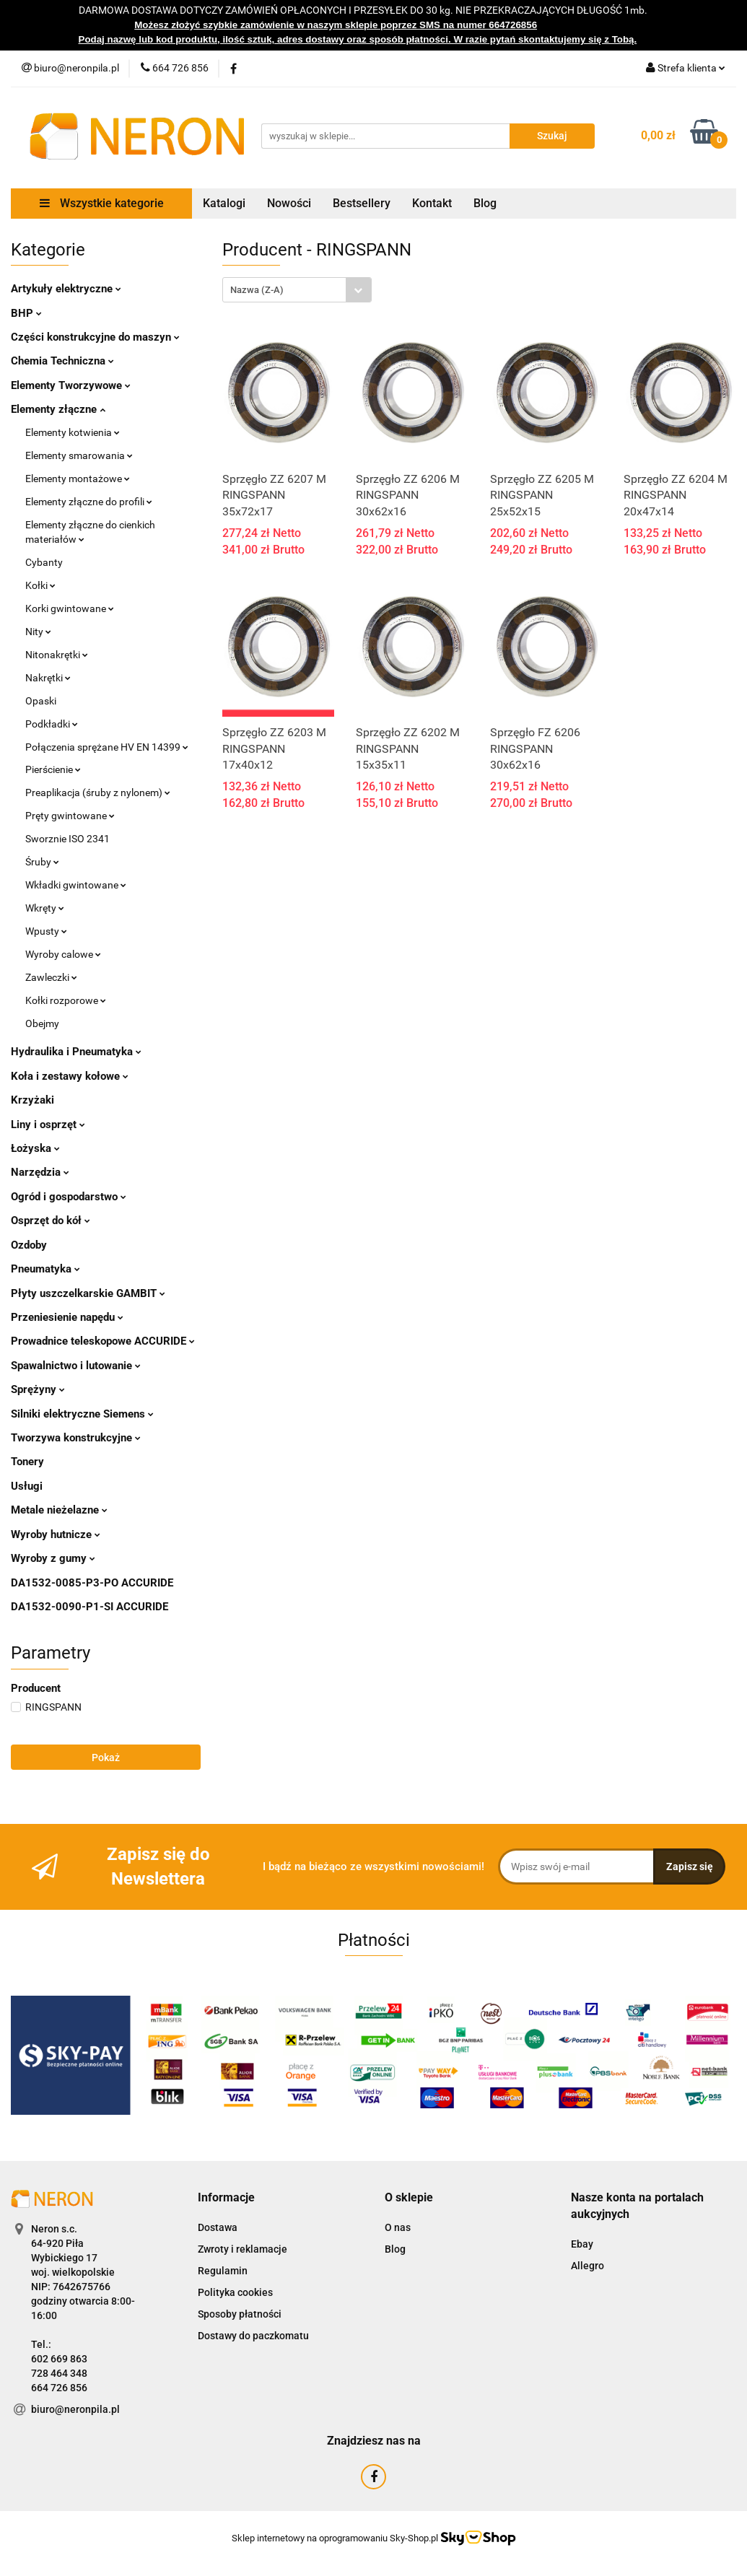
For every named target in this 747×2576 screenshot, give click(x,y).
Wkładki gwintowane (75, 885)
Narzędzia (40, 1172)
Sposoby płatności (239, 2314)
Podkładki (51, 724)
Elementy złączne (58, 409)
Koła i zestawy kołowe (69, 1076)
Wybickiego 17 (64, 2257)
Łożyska (35, 1148)
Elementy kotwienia (72, 432)
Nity (38, 631)
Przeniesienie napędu (67, 1317)
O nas (398, 2227)
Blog (485, 203)
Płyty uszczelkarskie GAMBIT (88, 1293)
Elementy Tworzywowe (71, 385)
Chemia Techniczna (62, 360)
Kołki (40, 585)
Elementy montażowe (77, 478)
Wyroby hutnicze (55, 1534)
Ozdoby (29, 1245)
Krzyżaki (32, 1099)
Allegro (587, 2265)
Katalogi (224, 203)
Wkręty (44, 908)
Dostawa (217, 2227)
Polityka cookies (235, 2292)
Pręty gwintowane (70, 815)
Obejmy (42, 1023)
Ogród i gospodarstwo (68, 1196)
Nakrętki (48, 678)
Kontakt (432, 203)
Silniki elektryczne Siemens (82, 1413)
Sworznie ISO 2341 (67, 838)
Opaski (40, 701)
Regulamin (223, 2270)
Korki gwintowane (69, 608)
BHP (26, 313)
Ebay (582, 2244)
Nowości (289, 203)
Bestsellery (361, 203)
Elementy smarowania (79, 455)
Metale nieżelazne (59, 1509)
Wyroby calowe (63, 954)
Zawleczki (51, 977)
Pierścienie (53, 769)
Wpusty (46, 931)
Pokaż (106, 1757)
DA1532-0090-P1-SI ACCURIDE (89, 1606)
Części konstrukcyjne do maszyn (95, 337)
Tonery (27, 1461)
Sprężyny (38, 1389)
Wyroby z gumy (53, 1558)
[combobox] (297, 289)
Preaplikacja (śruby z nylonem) (97, 792)
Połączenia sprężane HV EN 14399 (106, 747)
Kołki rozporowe (65, 1000)
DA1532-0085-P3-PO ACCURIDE (92, 1582)
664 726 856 (59, 2387)
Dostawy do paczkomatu (253, 2335)
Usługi (27, 1486)
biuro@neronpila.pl (75, 2409)
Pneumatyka (45, 1268)
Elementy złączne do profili (88, 501)
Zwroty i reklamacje (242, 2249)
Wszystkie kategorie (102, 203)
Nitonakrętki (56, 654)
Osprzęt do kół (50, 1220)
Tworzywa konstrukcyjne (76, 1437)
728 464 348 (59, 2373)
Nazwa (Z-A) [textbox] (257, 289)
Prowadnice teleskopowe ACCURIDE (103, 1341)
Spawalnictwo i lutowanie (76, 1365)
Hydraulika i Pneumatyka (76, 1051)
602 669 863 (59, 2359)
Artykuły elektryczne (66, 288)
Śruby (42, 862)
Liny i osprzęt (48, 1124)
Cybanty (44, 562)
